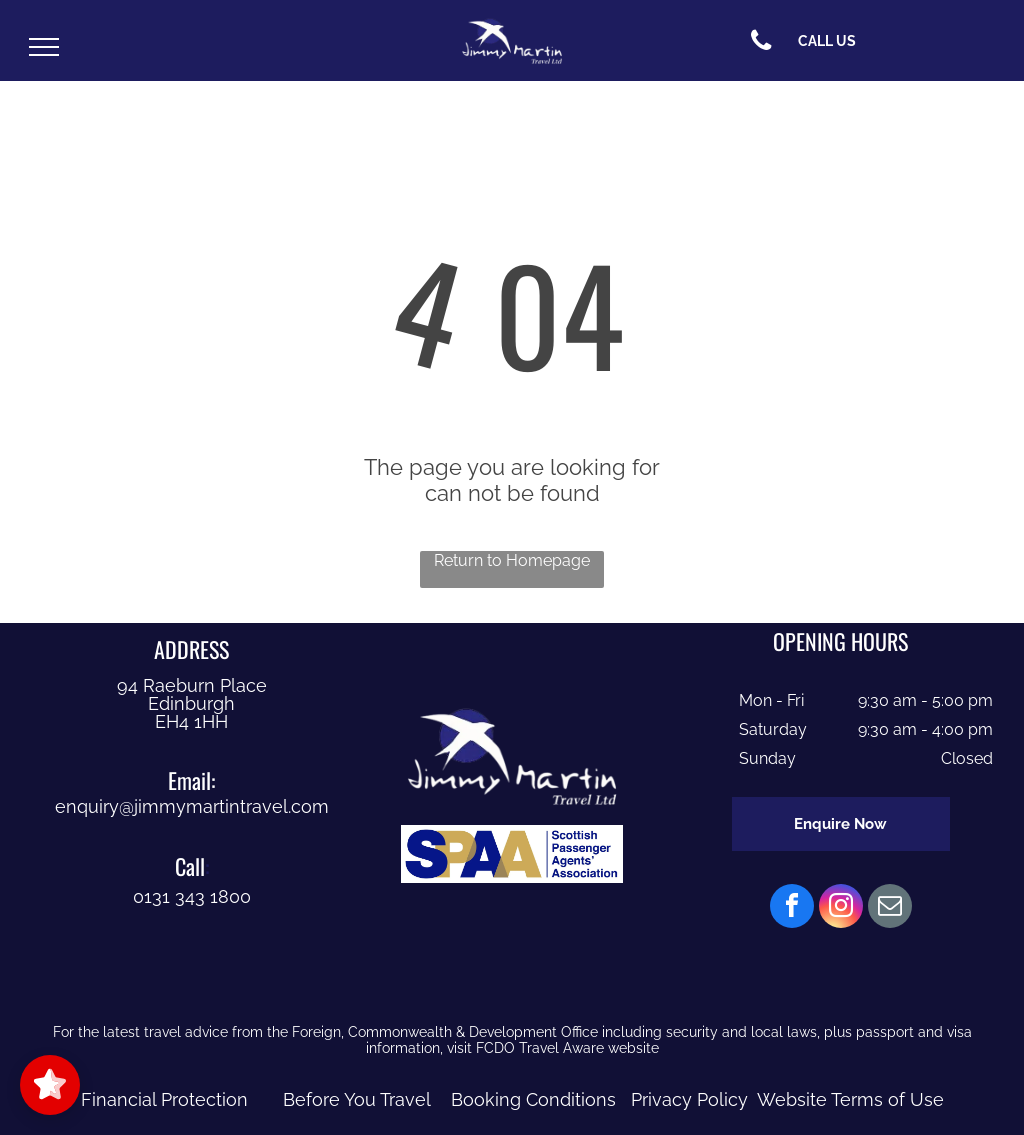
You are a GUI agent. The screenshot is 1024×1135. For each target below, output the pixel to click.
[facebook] (792, 908)
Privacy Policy (689, 1099)
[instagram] (841, 908)
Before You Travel (357, 1099)
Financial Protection (164, 1099)
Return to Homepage (512, 560)
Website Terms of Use (850, 1099)
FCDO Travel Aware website (567, 1048)
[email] (890, 908)
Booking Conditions (533, 1099)
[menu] (44, 47)
